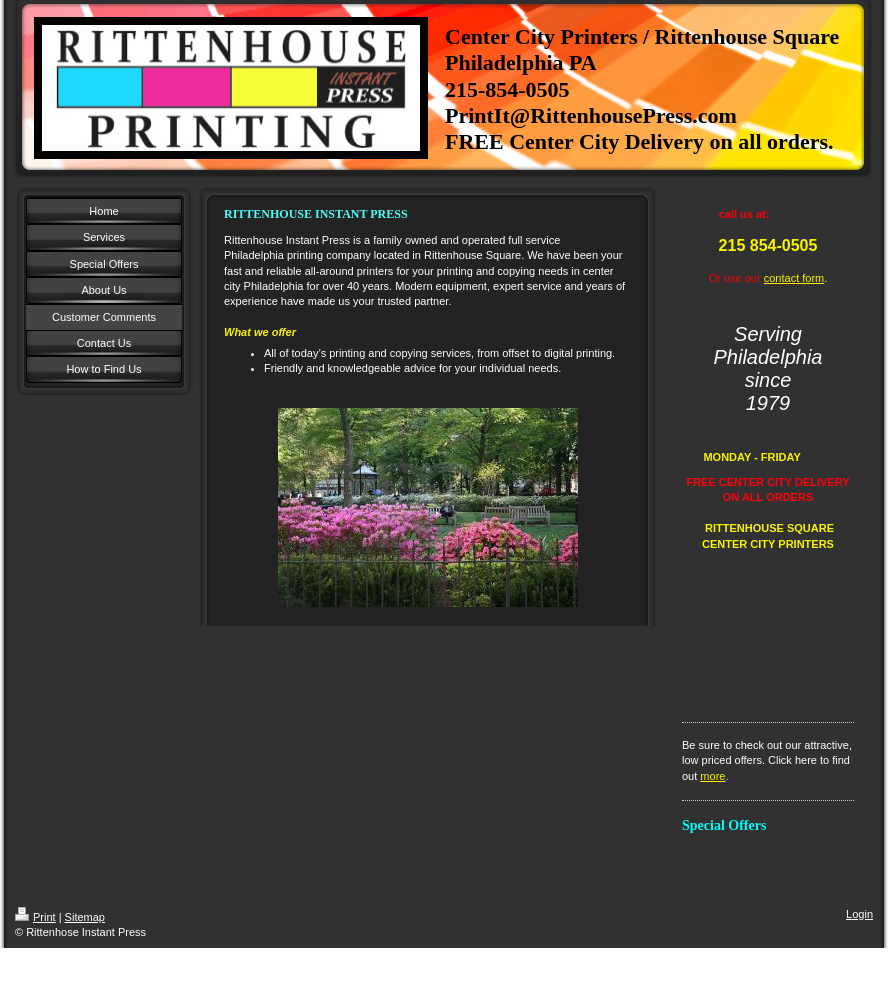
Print (35, 917)
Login (859, 914)
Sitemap (85, 917)
